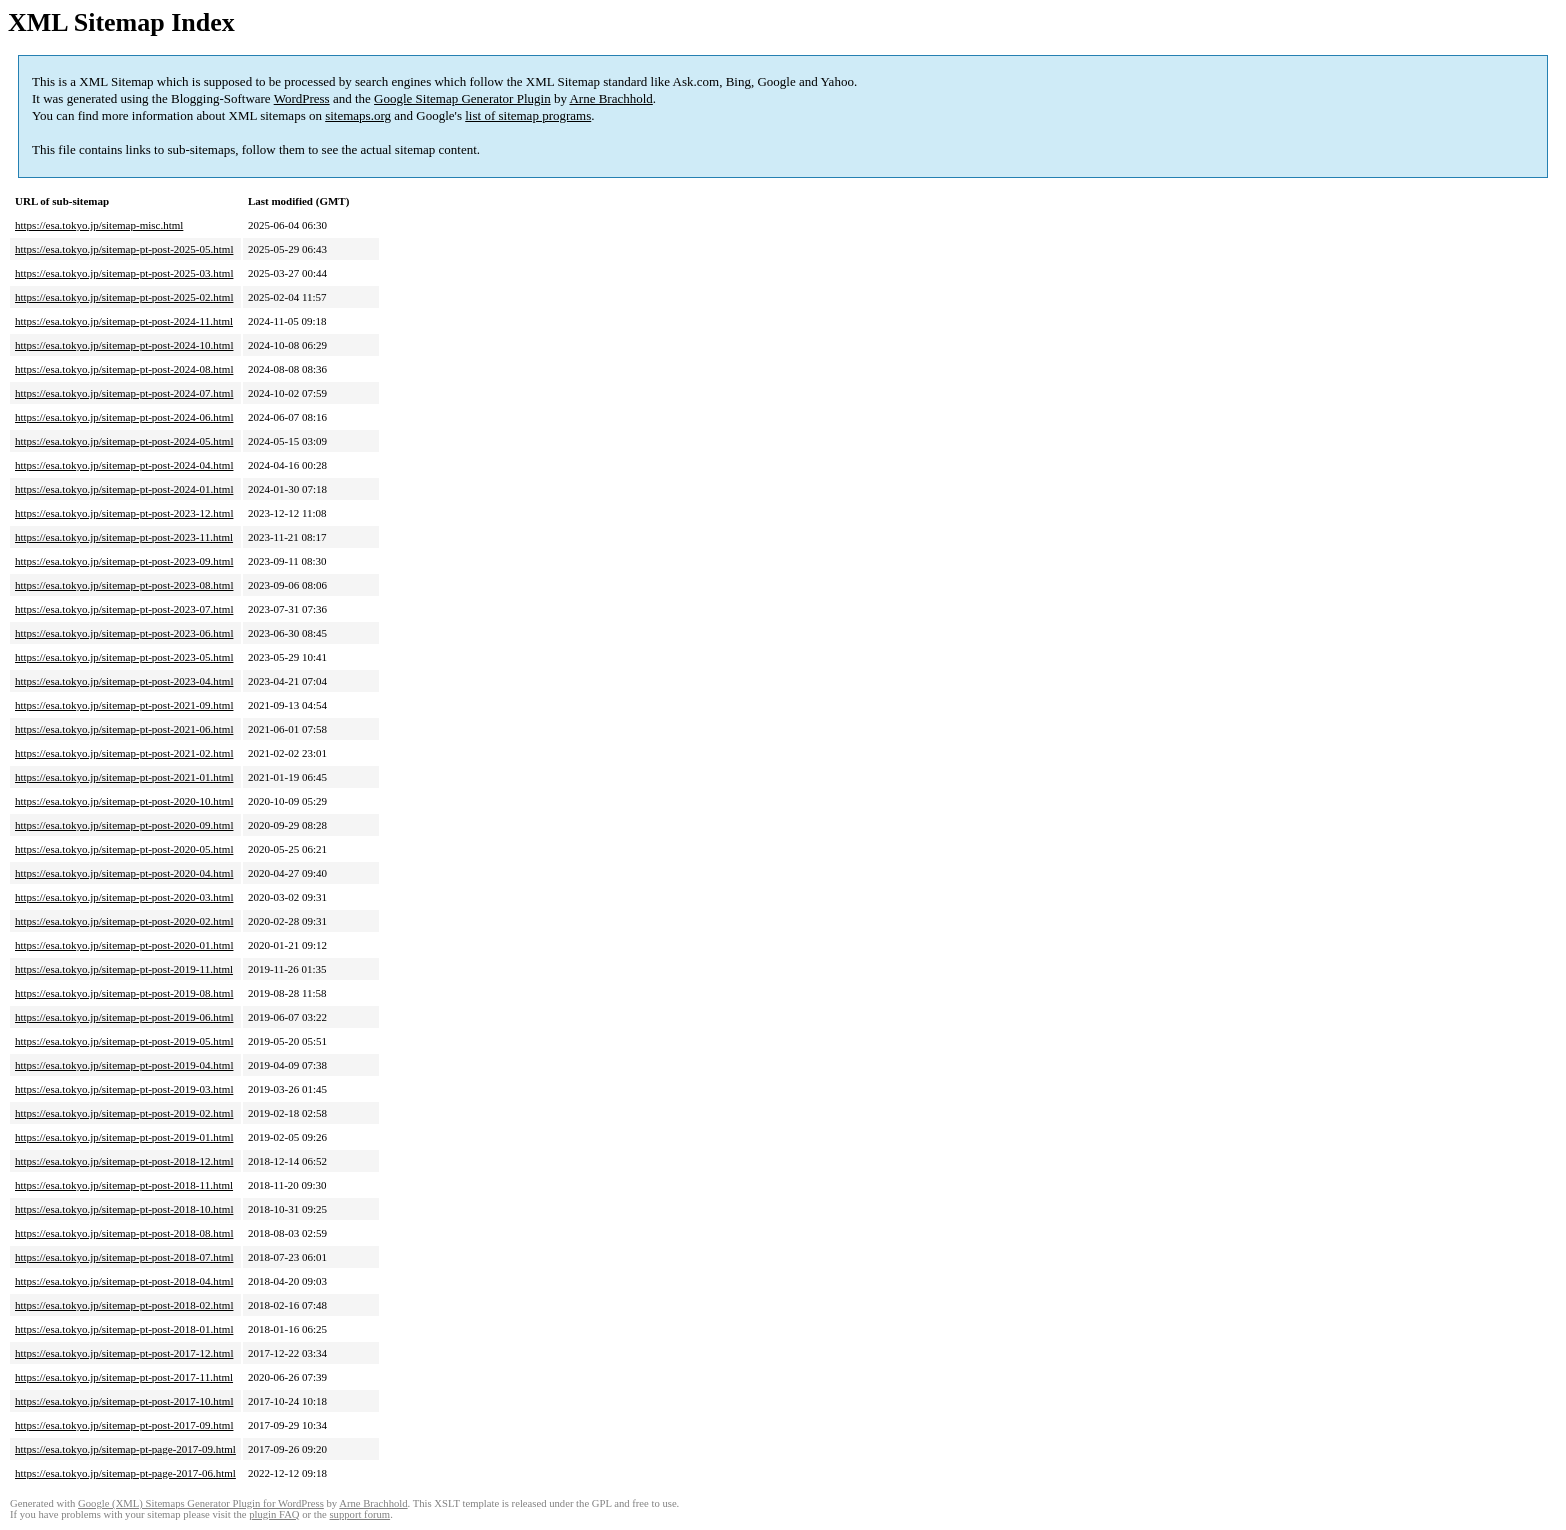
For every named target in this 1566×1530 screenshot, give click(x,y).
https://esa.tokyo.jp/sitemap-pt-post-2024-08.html (124, 369)
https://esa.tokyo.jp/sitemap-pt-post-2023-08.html (124, 585)
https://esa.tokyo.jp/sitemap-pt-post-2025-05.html (124, 249)
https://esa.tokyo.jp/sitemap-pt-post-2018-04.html (124, 1281)
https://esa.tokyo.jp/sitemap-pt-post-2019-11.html (124, 969)
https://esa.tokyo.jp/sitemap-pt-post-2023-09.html (124, 561)
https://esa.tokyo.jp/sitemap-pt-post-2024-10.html (124, 345)
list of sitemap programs (528, 115)
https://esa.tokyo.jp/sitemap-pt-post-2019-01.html (124, 1137)
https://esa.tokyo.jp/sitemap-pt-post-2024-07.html (124, 393)
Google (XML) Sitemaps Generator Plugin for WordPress (201, 1503)
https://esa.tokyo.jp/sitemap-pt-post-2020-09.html (124, 825)
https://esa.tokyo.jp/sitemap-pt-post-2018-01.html (124, 1329)
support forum (359, 1514)
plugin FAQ (274, 1514)
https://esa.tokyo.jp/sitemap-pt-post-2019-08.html (124, 993)
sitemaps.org (358, 115)
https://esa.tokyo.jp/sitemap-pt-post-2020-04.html (124, 873)
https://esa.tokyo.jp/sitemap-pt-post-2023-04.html (124, 681)
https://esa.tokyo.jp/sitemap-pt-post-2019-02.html (124, 1113)
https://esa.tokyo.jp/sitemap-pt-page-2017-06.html (125, 1473)
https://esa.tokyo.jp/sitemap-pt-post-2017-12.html (124, 1353)
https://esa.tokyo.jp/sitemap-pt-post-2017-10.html (124, 1401)
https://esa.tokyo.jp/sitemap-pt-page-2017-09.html (125, 1449)
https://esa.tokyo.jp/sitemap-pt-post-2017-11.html (124, 1377)
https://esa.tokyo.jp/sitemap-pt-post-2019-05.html (124, 1041)
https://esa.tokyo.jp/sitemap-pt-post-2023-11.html (124, 537)
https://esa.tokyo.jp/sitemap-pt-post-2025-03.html (124, 273)
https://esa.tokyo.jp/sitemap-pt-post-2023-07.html (124, 609)
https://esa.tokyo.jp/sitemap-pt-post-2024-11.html (124, 321)
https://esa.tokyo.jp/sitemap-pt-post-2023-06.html (124, 633)
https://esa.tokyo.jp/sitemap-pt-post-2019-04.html (124, 1065)
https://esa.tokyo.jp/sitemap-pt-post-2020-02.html (124, 921)
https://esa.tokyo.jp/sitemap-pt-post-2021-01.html (124, 777)
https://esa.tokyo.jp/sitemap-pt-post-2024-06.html (124, 417)
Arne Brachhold (610, 98)
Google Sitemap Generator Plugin (462, 98)
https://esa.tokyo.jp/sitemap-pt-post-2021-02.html (124, 753)
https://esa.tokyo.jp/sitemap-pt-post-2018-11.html (124, 1185)
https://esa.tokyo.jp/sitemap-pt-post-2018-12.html (124, 1161)
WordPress (302, 98)
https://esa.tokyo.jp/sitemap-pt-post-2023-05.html (124, 657)
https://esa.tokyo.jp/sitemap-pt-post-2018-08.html (124, 1233)
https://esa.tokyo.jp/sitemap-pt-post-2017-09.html (124, 1425)
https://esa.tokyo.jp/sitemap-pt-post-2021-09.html (124, 705)
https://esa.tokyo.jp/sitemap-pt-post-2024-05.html (124, 441)
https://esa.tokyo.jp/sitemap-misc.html (99, 225)
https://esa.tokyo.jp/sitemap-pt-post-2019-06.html (124, 1017)
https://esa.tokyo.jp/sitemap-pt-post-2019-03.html (124, 1089)
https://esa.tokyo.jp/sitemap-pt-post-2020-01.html (124, 945)
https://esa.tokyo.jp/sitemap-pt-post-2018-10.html (124, 1209)
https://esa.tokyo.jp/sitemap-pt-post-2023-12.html (124, 513)
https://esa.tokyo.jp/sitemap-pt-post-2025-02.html (124, 297)
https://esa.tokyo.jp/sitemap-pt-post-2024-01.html (124, 489)
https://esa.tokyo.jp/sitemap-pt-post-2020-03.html (124, 897)
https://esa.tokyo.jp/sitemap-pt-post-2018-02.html (124, 1305)
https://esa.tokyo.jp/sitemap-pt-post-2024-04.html (124, 465)
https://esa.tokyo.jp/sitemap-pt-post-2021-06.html (124, 729)
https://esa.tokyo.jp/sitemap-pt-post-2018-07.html (124, 1257)
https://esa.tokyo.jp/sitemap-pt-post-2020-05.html (124, 849)
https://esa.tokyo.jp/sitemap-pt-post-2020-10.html (124, 801)
